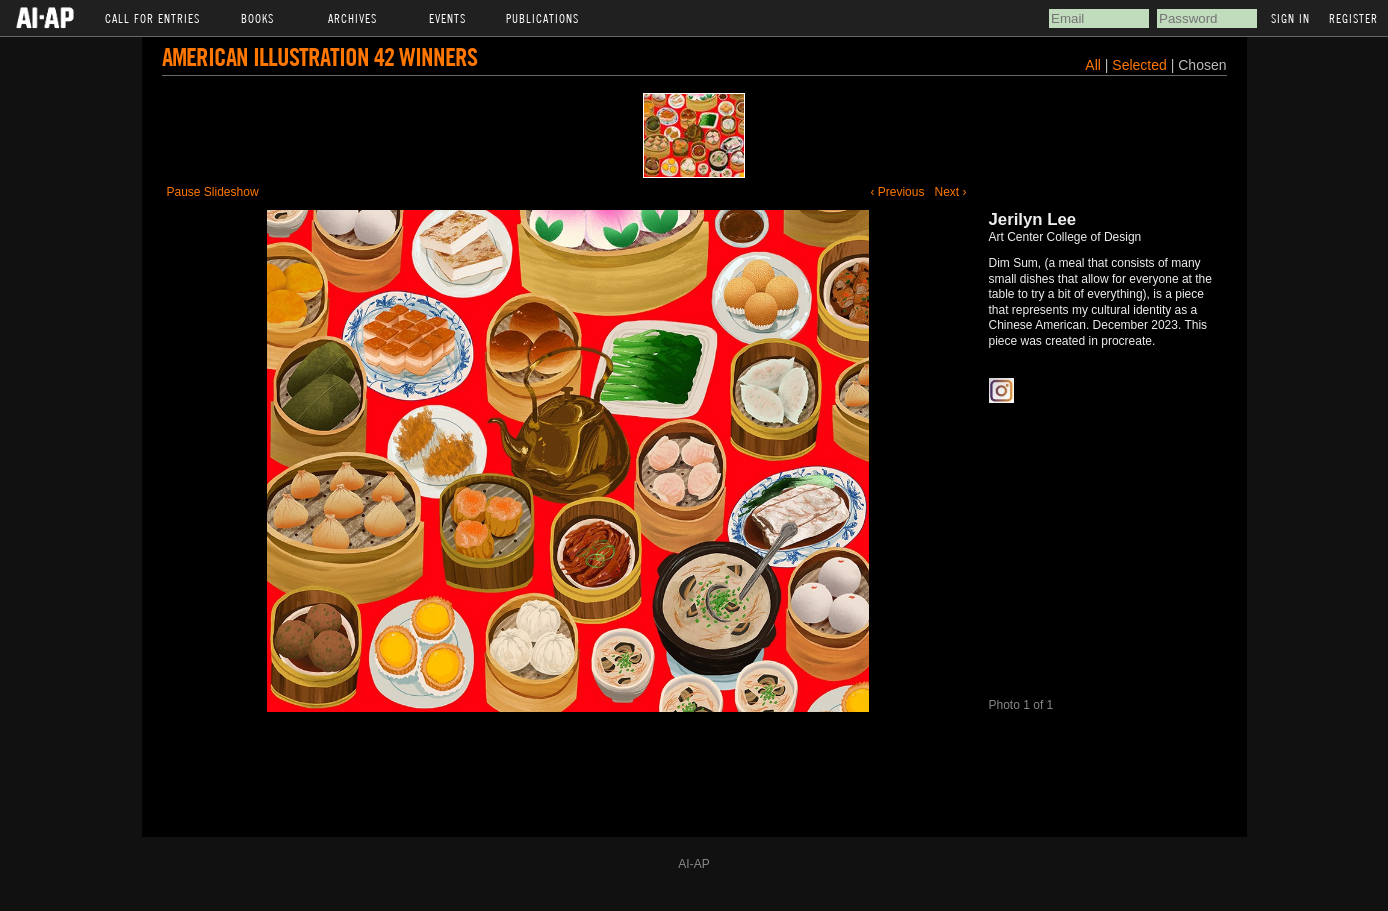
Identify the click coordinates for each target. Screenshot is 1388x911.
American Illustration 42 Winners (319, 56)
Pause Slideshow (213, 192)
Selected (1141, 65)
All (1093, 65)
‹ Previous (897, 192)
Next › (950, 192)
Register (1353, 18)
